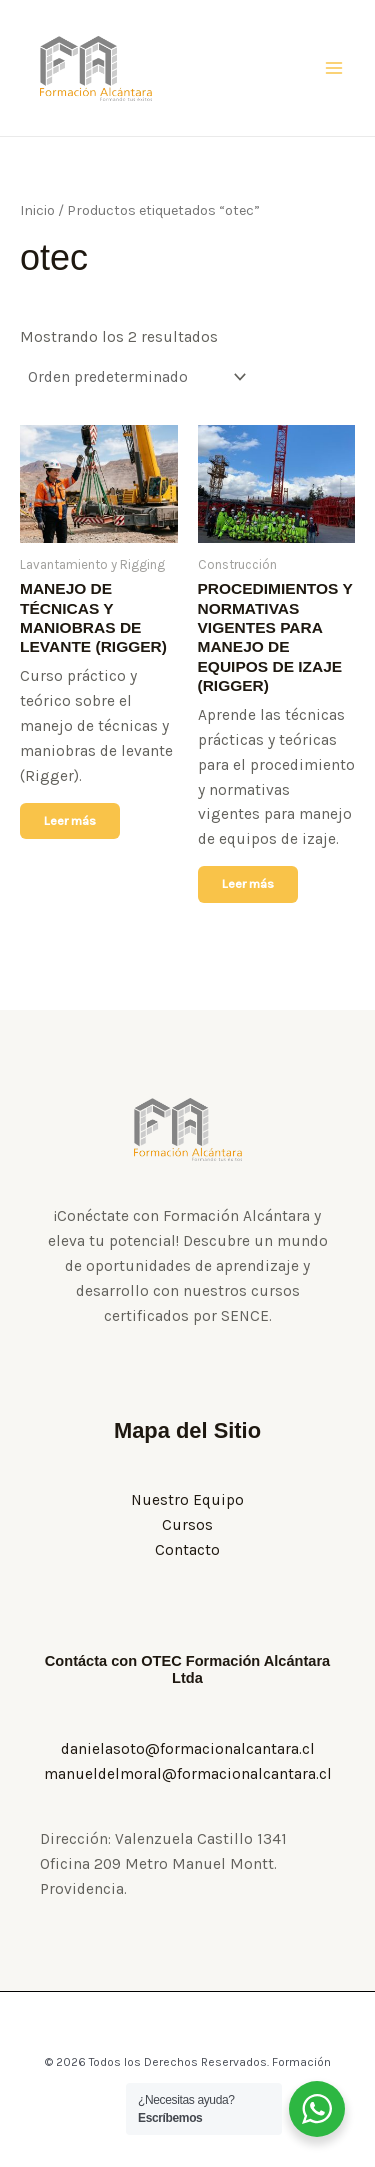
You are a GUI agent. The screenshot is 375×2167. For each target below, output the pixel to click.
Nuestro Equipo (187, 1500)
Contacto (187, 1550)
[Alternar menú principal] (334, 68)
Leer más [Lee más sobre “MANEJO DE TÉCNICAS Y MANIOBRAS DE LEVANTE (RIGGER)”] (70, 820)
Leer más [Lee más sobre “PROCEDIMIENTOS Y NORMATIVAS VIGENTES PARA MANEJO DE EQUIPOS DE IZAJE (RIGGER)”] (248, 883)
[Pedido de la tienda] (135, 378)
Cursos (187, 1525)
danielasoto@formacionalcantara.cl (188, 1749)
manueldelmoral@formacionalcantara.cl (188, 1774)
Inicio (37, 210)
